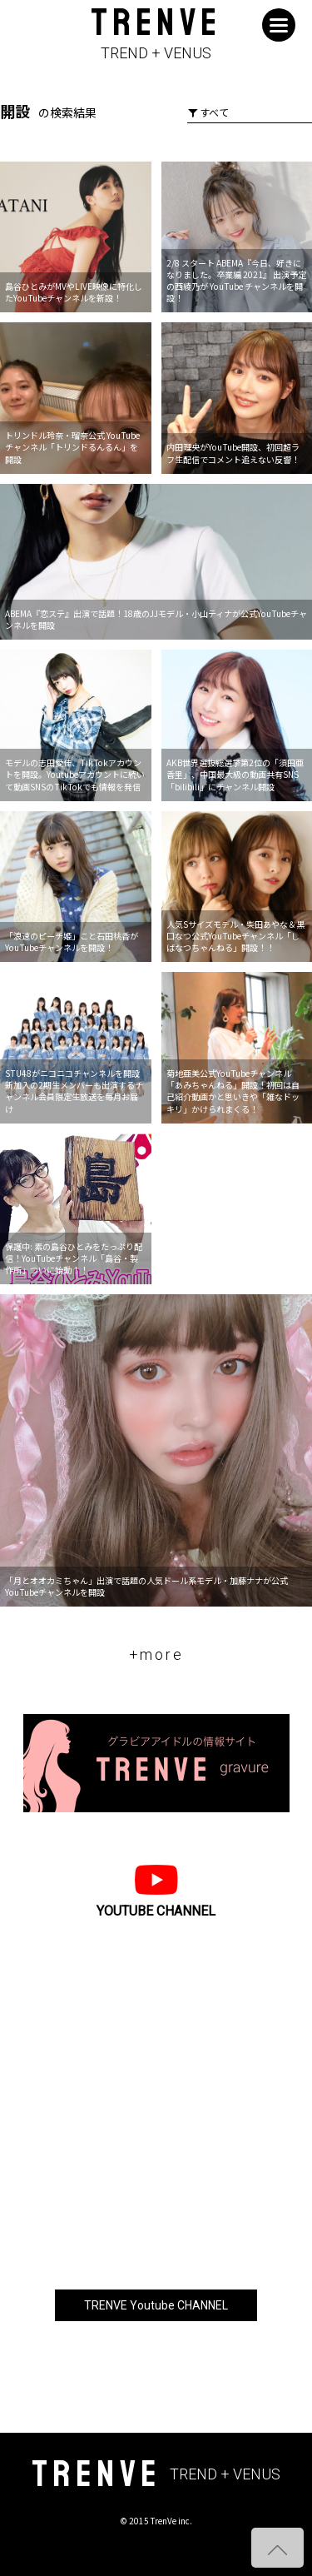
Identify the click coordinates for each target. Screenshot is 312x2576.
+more (156, 1654)
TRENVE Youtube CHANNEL (156, 2305)
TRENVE (156, 34)
